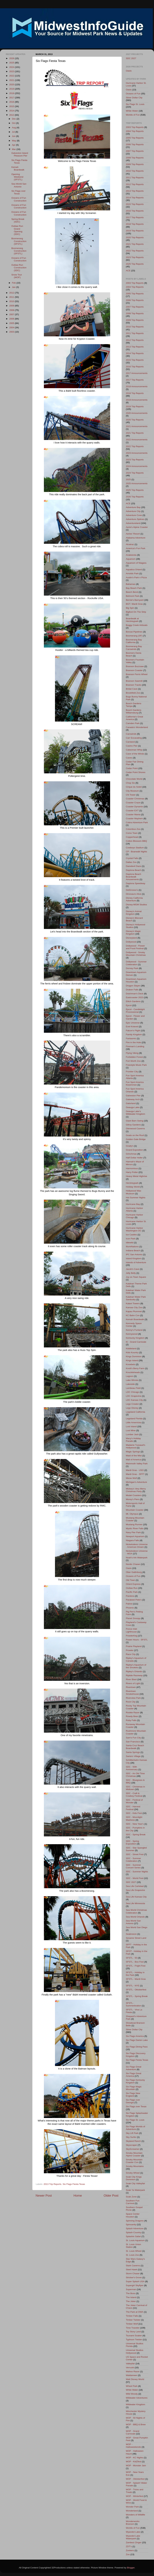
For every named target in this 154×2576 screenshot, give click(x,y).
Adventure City (133, 511)
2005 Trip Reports (135, 138)
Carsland (130, 742)
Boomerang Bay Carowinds (134, 647)
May (14, 140)
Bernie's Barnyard (135, 600)
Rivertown (131, 1687)
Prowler (129, 1650)
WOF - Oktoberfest (135, 2479)
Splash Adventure (134, 2228)
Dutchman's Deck (134, 993)
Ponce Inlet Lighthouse (131, 1630)
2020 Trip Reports (135, 237)
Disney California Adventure (134, 899)
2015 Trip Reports (135, 204)
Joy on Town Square (136, 1277)
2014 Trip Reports (135, 197)
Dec (14, 119)
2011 (12, 297)
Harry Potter (132, 1172)
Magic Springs (133, 1451)
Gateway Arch (133, 1099)
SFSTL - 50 (131, 1958)
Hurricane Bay (133, 1204)
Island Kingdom (133, 1258)
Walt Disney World (135, 2379)
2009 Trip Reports (135, 164)
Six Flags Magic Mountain (134, 2087)
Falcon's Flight (133, 1030)
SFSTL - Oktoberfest (136, 1989)
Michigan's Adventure (136, 1482)
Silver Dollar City (134, 97)
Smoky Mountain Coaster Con (134, 2160)
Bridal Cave (131, 689)
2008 (12, 310)
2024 (12, 67)
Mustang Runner (134, 1524)
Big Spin (130, 608)
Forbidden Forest (134, 1057)
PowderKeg (131, 1635)
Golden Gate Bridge (136, 1139)
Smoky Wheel (133, 2173)
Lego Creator (132, 1404)
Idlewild (129, 1242)
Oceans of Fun (133, 93)
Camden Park (133, 723)
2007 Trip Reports (135, 151)
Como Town (132, 833)
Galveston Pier (133, 1095)
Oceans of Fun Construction (18, 199)
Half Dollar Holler (134, 1157)
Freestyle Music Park (136, 1065)
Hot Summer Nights (135, 1197)
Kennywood (132, 1334)
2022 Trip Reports (135, 250)
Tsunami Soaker (134, 2335)
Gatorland (131, 1103)
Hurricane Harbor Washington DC (134, 1229)
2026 (12, 58)
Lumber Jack (132, 1434)
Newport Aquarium (135, 1536)
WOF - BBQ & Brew (136, 2424)
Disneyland (131, 938)
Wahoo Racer (132, 2371)
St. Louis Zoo (132, 2255)
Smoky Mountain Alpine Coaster (134, 2154)
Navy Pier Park (133, 1532)
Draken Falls (132, 989)
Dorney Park (132, 968)
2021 (12, 80)
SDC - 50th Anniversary (132, 1768)
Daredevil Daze (133, 866)
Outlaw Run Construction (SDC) (18, 267)
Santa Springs (133, 1752)
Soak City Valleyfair (135, 2183)
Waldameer (131, 2375)
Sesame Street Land (136, 1938)
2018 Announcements (137, 386)
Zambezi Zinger (133, 2542)
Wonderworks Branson (132, 2522)
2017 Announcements (137, 373)
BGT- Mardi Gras (134, 604)
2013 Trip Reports (52, 2184)
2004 (12, 327)
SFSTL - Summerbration (133, 2004)
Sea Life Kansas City (136, 1897)
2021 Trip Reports (135, 244)
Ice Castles (131, 1234)
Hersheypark (132, 1183)
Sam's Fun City (133, 1737)
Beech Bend (132, 592)
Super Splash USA (135, 2281)
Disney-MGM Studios (136, 904)
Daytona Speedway (135, 883)
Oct (14, 123)
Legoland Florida (134, 1418)
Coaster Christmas (135, 798)
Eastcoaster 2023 (134, 997)
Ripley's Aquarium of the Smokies (136, 1666)
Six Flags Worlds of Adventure (135, 2127)
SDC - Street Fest (135, 1854)
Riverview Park (133, 1698)
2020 (12, 84)
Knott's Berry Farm (135, 1368)
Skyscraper (131, 2145)
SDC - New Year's (135, 1824)
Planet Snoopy (133, 1618)
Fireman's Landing (135, 1046)
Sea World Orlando (135, 1917)
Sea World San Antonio (18, 185)
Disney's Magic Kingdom (133, 932)
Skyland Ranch (133, 2141)
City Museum (132, 791)
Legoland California (135, 1412)
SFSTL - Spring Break (137, 1996)
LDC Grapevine (133, 1396)
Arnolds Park (132, 573)
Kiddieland (131, 1348)
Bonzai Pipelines (134, 632)
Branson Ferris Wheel (137, 674)
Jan (14, 287)
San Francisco (133, 1741)
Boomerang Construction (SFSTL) (18, 241)
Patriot (129, 1604)
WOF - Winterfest (134, 2496)
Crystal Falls (132, 858)
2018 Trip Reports (135, 224)
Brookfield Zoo (133, 693)
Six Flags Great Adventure (133, 2068)
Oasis (129, 71)
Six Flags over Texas (18, 192)
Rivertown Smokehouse (132, 1692)
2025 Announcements (137, 483)
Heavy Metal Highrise (136, 1176)
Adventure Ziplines (135, 519)
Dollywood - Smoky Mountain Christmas (136, 953)
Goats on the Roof (135, 1135)
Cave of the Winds (135, 754)
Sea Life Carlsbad (135, 1886)
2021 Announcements (137, 426)
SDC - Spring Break (136, 1834)
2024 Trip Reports (135, 473)
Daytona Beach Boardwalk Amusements (133, 877)
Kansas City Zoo (134, 1307)
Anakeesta (131, 555)
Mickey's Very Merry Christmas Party (136, 1490)
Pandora (130, 1596)
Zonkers (130, 2550)
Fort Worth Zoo (133, 1061)
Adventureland (133, 523)
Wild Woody (132, 2394)
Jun (14, 136)
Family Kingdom (134, 1034)
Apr (14, 145)
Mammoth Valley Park (137, 1463)
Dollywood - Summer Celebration (136, 963)
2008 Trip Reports (135, 157)
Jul (13, 132)
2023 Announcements (137, 453)
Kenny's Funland (134, 1330)
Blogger (131, 2567)
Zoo (128, 2554)
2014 (12, 110)
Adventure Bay (133, 507)
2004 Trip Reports (135, 131)
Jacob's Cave (132, 1269)
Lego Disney (132, 1408)
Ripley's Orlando (134, 1671)
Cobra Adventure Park (137, 822)
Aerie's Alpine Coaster (137, 527)
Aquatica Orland (134, 569)
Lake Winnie (132, 1380)
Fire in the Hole (133, 1042)
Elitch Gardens (133, 1001)
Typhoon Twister (134, 2339)
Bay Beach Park (134, 588)
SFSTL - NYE (132, 1985)
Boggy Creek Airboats (137, 625)
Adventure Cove (134, 515)
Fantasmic (131, 1038)
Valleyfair (130, 2363)
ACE (128, 270)
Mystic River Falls (134, 1528)
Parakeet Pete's (134, 1600)
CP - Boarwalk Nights (136, 851)
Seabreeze (131, 1934)
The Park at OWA (134, 2312)
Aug (14, 127)
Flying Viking (132, 1053)
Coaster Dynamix (134, 806)
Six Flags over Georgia (133, 2101)
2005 (12, 323)
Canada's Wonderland (137, 727)
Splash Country (133, 2232)
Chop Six (130, 783)
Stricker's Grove (134, 2277)
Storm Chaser (133, 2273)
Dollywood (131, 942)
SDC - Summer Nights (137, 1871)
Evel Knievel (132, 1026)
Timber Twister (133, 2320)
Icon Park (130, 1238)
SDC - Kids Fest (134, 1813)
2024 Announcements (137, 466)
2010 (12, 301)
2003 (12, 332)
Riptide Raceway (134, 1675)
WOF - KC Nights (134, 2457)
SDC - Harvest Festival (133, 1807)
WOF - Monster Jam (136, 2465)
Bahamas (130, 584)
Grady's (129, 1146)
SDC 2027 (131, 58)
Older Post (111, 2195)
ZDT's (129, 2546)
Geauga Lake (132, 1107)
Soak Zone (131, 2196)
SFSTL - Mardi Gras (136, 1979)
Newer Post (44, 2195)
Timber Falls (132, 2316)
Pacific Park (132, 1592)
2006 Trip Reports (135, 144)
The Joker (131, 2301)
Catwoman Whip (134, 750)
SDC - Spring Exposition (132, 1842)
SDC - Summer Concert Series (133, 1866)
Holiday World (133, 1187)
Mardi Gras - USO (135, 1470)
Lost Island (131, 1426)
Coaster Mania (133, 814)
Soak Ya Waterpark (135, 2190)
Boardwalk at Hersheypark (132, 619)
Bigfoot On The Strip (136, 612)
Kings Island (132, 1360)
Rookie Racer (132, 1712)
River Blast (131, 1679)
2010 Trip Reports (135, 171)
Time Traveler (132, 2328)
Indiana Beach (133, 1250)
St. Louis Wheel (134, 2251)
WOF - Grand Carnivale (132, 2432)
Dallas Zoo (131, 862)
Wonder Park (132, 2506)
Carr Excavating (134, 738)
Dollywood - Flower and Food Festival (135, 947)
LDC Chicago (132, 1392)
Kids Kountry (132, 1352)
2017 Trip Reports (135, 217)
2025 (12, 62)
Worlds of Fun (133, 115)
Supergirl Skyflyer (134, 2285)
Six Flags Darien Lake (137, 2040)
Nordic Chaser (133, 1564)
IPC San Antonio (134, 1254)
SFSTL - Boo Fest (135, 1962)
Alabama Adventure (135, 537)
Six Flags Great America (133, 2074)
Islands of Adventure (136, 1262)
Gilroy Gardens (133, 1124)
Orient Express (133, 1584)
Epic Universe (133, 1022)
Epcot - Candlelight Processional (135, 1010)
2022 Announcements (137, 439)
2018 (12, 93)
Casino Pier (131, 746)
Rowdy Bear (132, 1716)
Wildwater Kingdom (135, 2404)
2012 (12, 293)
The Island (131, 2297)
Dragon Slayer (133, 985)
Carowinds (131, 734)
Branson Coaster (134, 670)
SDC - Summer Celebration (133, 1859)
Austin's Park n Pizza (136, 577)
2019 (12, 89)
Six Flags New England (133, 2094)
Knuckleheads (133, 1372)
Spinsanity (131, 2224)
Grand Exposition (134, 1150)
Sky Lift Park (132, 2133)
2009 (12, 305)
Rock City (130, 1702)
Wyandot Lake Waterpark (133, 2537)
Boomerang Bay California (134, 641)
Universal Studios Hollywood (134, 2351)
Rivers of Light (133, 1683)
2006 (12, 318)
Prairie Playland (134, 1646)
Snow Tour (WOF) (16, 276)
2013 (12, 115)
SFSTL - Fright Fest (135, 1966)
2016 (12, 102)
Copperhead (132, 837)
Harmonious (132, 1168)
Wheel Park (131, 2386)
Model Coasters (134, 1495)
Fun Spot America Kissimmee (135, 1083)
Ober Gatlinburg (134, 1572)
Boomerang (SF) (134, 635)
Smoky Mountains (135, 2166)
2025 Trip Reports (135, 264)
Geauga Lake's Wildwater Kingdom (135, 1112)
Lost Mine (131, 1430)
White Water (132, 111)
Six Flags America (135, 2036)
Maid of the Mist (134, 1455)
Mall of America (133, 1459)
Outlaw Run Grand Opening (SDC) (17, 230)
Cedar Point (132, 768)
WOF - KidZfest (133, 2461)
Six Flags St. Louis (135, 104)
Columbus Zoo (133, 829)
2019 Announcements (137, 400)
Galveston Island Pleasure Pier (19, 154)
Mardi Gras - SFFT (135, 1474)
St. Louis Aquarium (135, 2240)
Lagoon (129, 1376)
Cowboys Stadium (135, 847)
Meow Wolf (131, 1478)
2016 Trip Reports (135, 211)
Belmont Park (132, 596)
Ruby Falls (131, 1720)
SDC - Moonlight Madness (134, 1818)
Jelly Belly (131, 1273)
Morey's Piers (132, 1499)
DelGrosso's (132, 890)
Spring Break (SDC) (17, 220)
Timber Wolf (132, 2324)
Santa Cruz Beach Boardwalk (135, 1746)
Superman (131, 2289)
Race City (131, 1654)
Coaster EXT (132, 810)
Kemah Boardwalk (17, 168)
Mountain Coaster (135, 1510)
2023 (12, 71)
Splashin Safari (133, 2236)
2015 (12, 106)
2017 (12, 97)
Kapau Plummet (134, 1311)
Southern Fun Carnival (132, 2202)
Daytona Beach (133, 870)
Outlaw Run (132, 1588)
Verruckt (130, 2367)
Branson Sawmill (134, 681)
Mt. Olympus (132, 1514)
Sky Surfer (131, 2137)
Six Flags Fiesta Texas (74, 2184)
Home (78, 2195)
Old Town (130, 1580)
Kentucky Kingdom (135, 1338)
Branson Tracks (133, 685)
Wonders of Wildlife (135, 2514)
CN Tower (131, 795)
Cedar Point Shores (135, 772)
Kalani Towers (133, 1303)
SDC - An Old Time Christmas (135, 1774)
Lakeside (130, 1384)
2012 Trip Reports (135, 184)
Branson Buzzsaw (135, 666)
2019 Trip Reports (135, 230)
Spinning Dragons (135, 2220)
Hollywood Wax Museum (133, 1192)
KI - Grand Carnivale (136, 1342)
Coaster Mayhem (134, 818)
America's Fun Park (135, 548)
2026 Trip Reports (135, 496)
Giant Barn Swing (134, 1120)
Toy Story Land (133, 2331)
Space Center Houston (133, 2215)
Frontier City (132, 1071)
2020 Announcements (137, 413)
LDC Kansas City (134, 1400)
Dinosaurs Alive (133, 894)
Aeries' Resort (133, 534)
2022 (12, 75)
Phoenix (130, 1607)
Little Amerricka (133, 1422)
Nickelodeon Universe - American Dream (137, 1545)
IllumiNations (132, 1246)
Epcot (129, 1005)
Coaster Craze (133, 802)
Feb (14, 283)
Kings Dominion (134, 1356)
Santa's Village (133, 1756)
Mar (14, 149)
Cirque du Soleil (134, 787)
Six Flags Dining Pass (137, 2046)
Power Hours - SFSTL (137, 1639)
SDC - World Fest (134, 1878)
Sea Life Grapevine (135, 1890)
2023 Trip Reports (135, 257)
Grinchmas (131, 1154)
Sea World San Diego (136, 1927)
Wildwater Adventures (137, 2398)
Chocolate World (134, 779)
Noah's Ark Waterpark (136, 1557)
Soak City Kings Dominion (134, 2178)
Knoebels (130, 1364)
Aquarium (130, 559)
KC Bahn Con (133, 1315)
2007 (12, 314)
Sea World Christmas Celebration (136, 1911)
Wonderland (132, 2510)
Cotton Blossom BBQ (136, 841)
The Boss (130, 2293)
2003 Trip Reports (135, 127)
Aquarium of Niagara (136, 563)
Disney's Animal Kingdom (134, 912)
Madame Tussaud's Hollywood (135, 1446)
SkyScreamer (132, 2149)
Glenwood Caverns (135, 1128)
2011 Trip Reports (135, 177)
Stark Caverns (133, 2265)
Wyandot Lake (133, 2532)
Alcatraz (130, 544)
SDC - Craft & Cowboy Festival (134, 1794)
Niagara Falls (132, 1540)
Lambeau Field (133, 1388)
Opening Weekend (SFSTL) (17, 177)
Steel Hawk (131, 2269)
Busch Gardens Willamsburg (133, 711)
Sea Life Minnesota (135, 1903)
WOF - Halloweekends (133, 2445)
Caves (129, 757)
